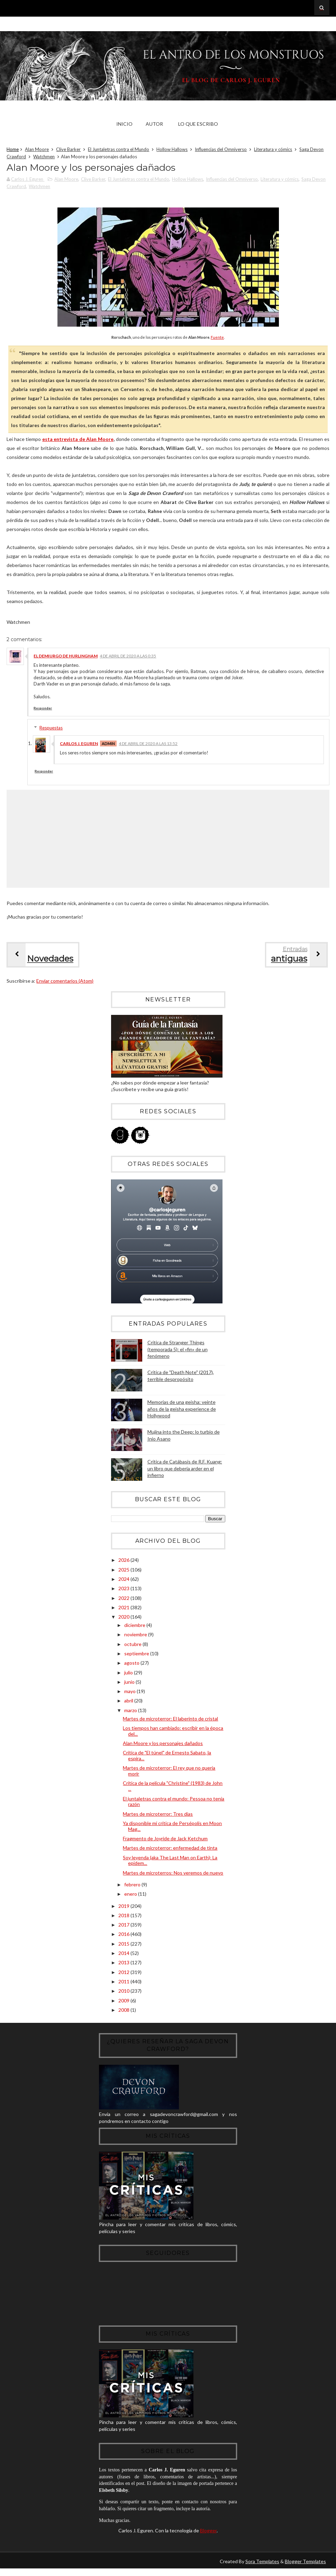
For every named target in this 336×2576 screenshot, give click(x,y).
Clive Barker (68, 150)
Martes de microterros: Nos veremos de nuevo (173, 1874)
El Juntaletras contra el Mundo (118, 150)
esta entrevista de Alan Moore (77, 440)
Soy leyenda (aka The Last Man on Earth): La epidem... (170, 1861)
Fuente (217, 338)
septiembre (137, 1654)
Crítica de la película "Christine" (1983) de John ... (173, 1787)
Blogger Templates (305, 2568)
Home (13, 150)
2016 (124, 1935)
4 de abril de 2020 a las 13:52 (148, 744)
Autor (154, 124)
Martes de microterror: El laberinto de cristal (170, 1720)
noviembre (136, 1635)
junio (130, 1683)
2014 (124, 1954)
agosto (132, 1664)
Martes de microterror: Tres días (158, 1815)
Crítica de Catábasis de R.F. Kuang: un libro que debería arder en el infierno (184, 1469)
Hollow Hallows (172, 150)
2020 (124, 1618)
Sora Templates (262, 2568)
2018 (124, 1916)
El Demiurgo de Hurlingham (66, 657)
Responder (43, 709)
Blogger (208, 2538)
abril (129, 1702)
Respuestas (51, 729)
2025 (124, 1571)
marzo (131, 1711)
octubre (133, 1645)
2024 (124, 1580)
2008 (124, 2011)
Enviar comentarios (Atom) (64, 982)
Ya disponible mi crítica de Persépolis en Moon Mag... (172, 1827)
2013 (124, 1963)
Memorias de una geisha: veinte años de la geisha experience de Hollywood (181, 1409)
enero (131, 1895)
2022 (124, 1599)
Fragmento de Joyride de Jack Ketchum (165, 1839)
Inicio (124, 124)
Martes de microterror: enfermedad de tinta (170, 1849)
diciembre (135, 1626)
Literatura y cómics (273, 150)
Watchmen (44, 157)
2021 (124, 1608)
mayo (130, 1692)
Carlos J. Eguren (79, 744)
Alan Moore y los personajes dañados (163, 1744)
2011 (124, 1982)
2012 (124, 1973)
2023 (124, 1590)
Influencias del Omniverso (221, 150)
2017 (124, 1926)
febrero (133, 1885)
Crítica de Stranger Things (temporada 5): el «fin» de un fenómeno (177, 1350)
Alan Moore (37, 150)
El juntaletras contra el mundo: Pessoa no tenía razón (173, 1802)
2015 (124, 1945)
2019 (124, 1907)
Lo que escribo (198, 124)
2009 (124, 2001)
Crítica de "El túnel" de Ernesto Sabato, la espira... (167, 1756)
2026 (124, 1561)
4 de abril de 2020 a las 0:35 (128, 657)
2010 (124, 1992)
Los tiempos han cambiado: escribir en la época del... (173, 1732)
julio (129, 1673)
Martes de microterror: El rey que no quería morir (169, 1772)
